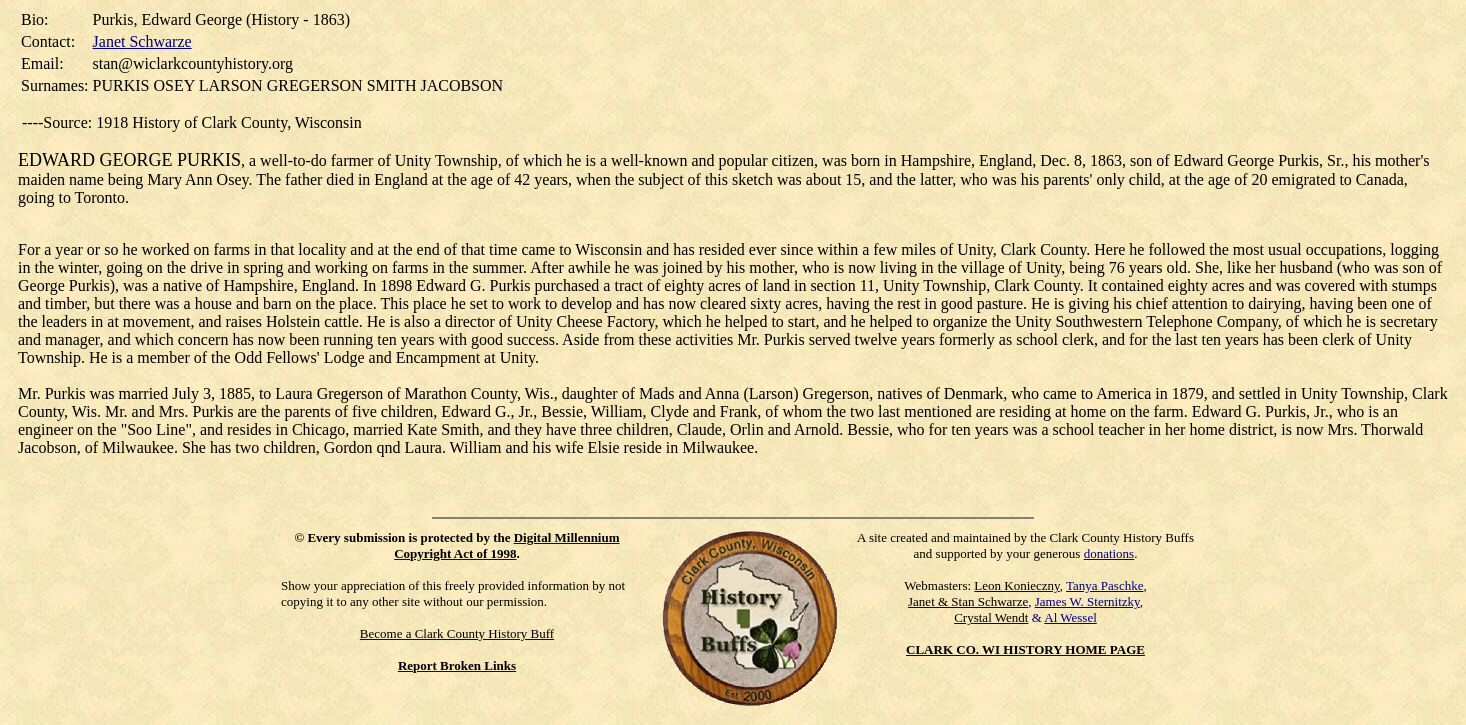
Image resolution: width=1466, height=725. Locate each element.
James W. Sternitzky (1087, 601)
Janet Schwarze (142, 41)
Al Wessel (1070, 617)
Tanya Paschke (1104, 585)
